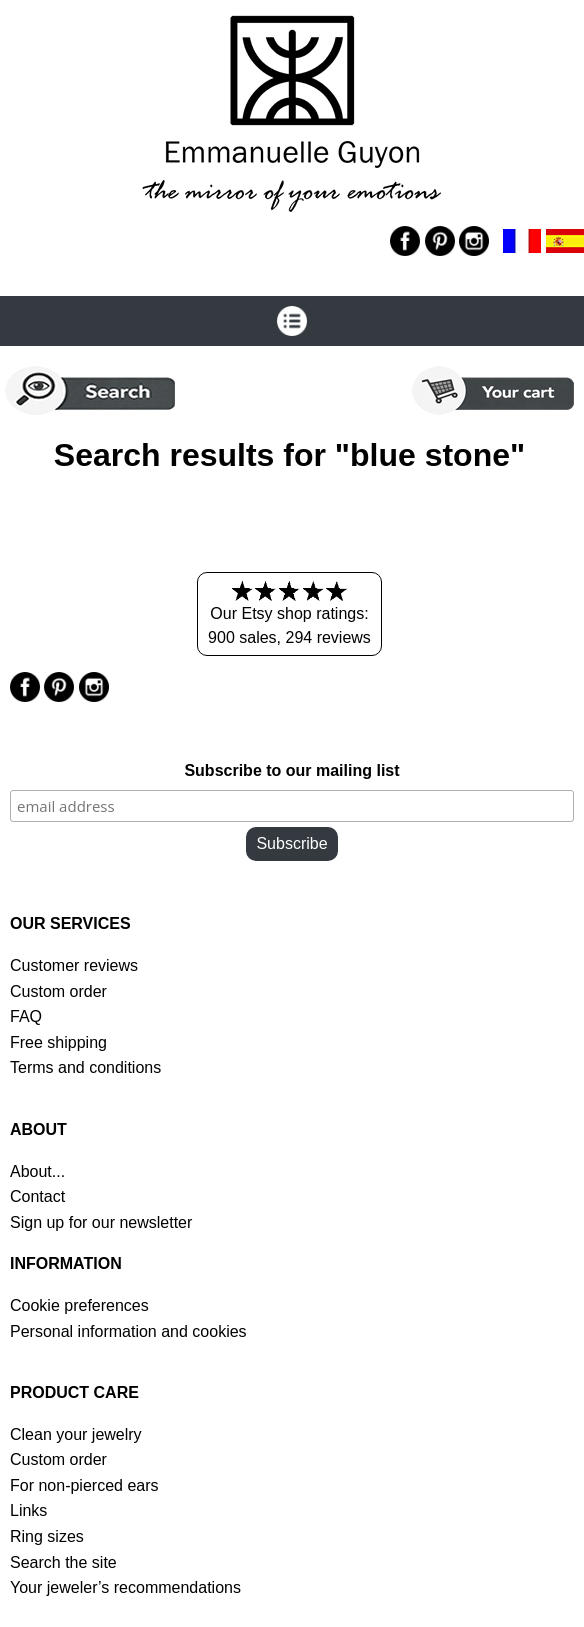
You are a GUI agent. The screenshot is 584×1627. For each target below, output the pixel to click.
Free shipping (58, 1042)
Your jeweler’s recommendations (125, 1587)
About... (37, 1171)
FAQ (26, 1016)
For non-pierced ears (84, 1485)
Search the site (63, 1562)
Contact (37, 1196)
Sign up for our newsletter (101, 1222)
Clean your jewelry (76, 1434)
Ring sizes (47, 1536)
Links (28, 1510)
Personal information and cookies (128, 1331)
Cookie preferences (79, 1305)
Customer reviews (74, 965)
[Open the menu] (292, 321)
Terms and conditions (85, 1067)
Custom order (58, 991)
